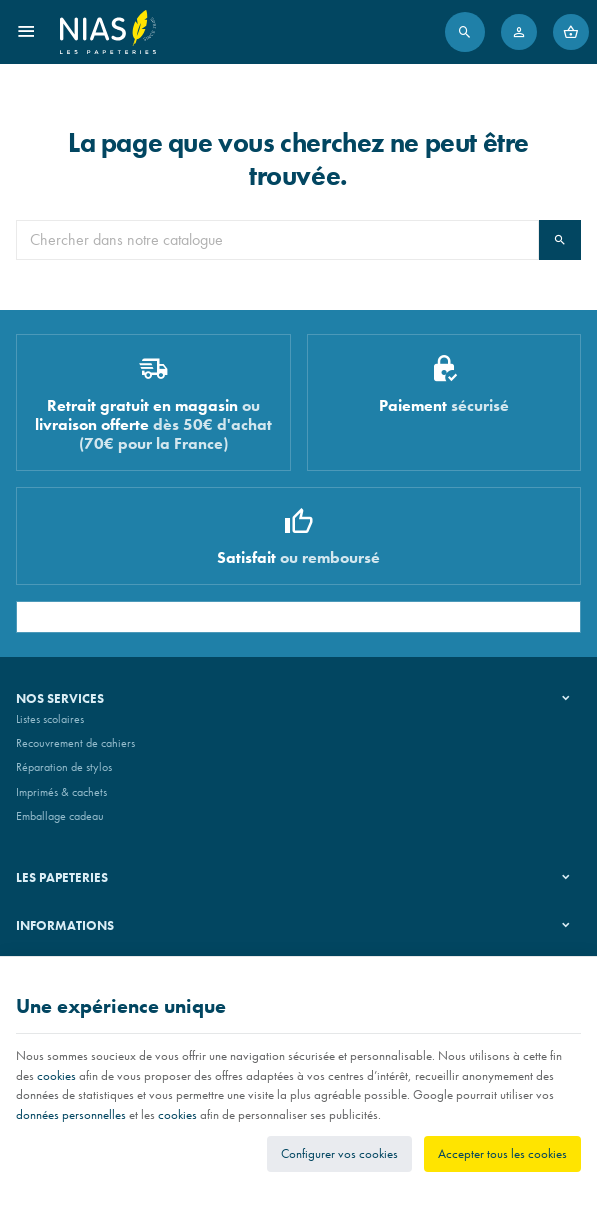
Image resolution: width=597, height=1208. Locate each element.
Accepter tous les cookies (502, 1153)
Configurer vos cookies (339, 1153)
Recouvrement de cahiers (75, 743)
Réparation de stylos (64, 767)
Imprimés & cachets (61, 792)
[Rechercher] (465, 32)
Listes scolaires (50, 719)
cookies (56, 1075)
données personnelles (71, 1114)
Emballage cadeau (60, 816)
